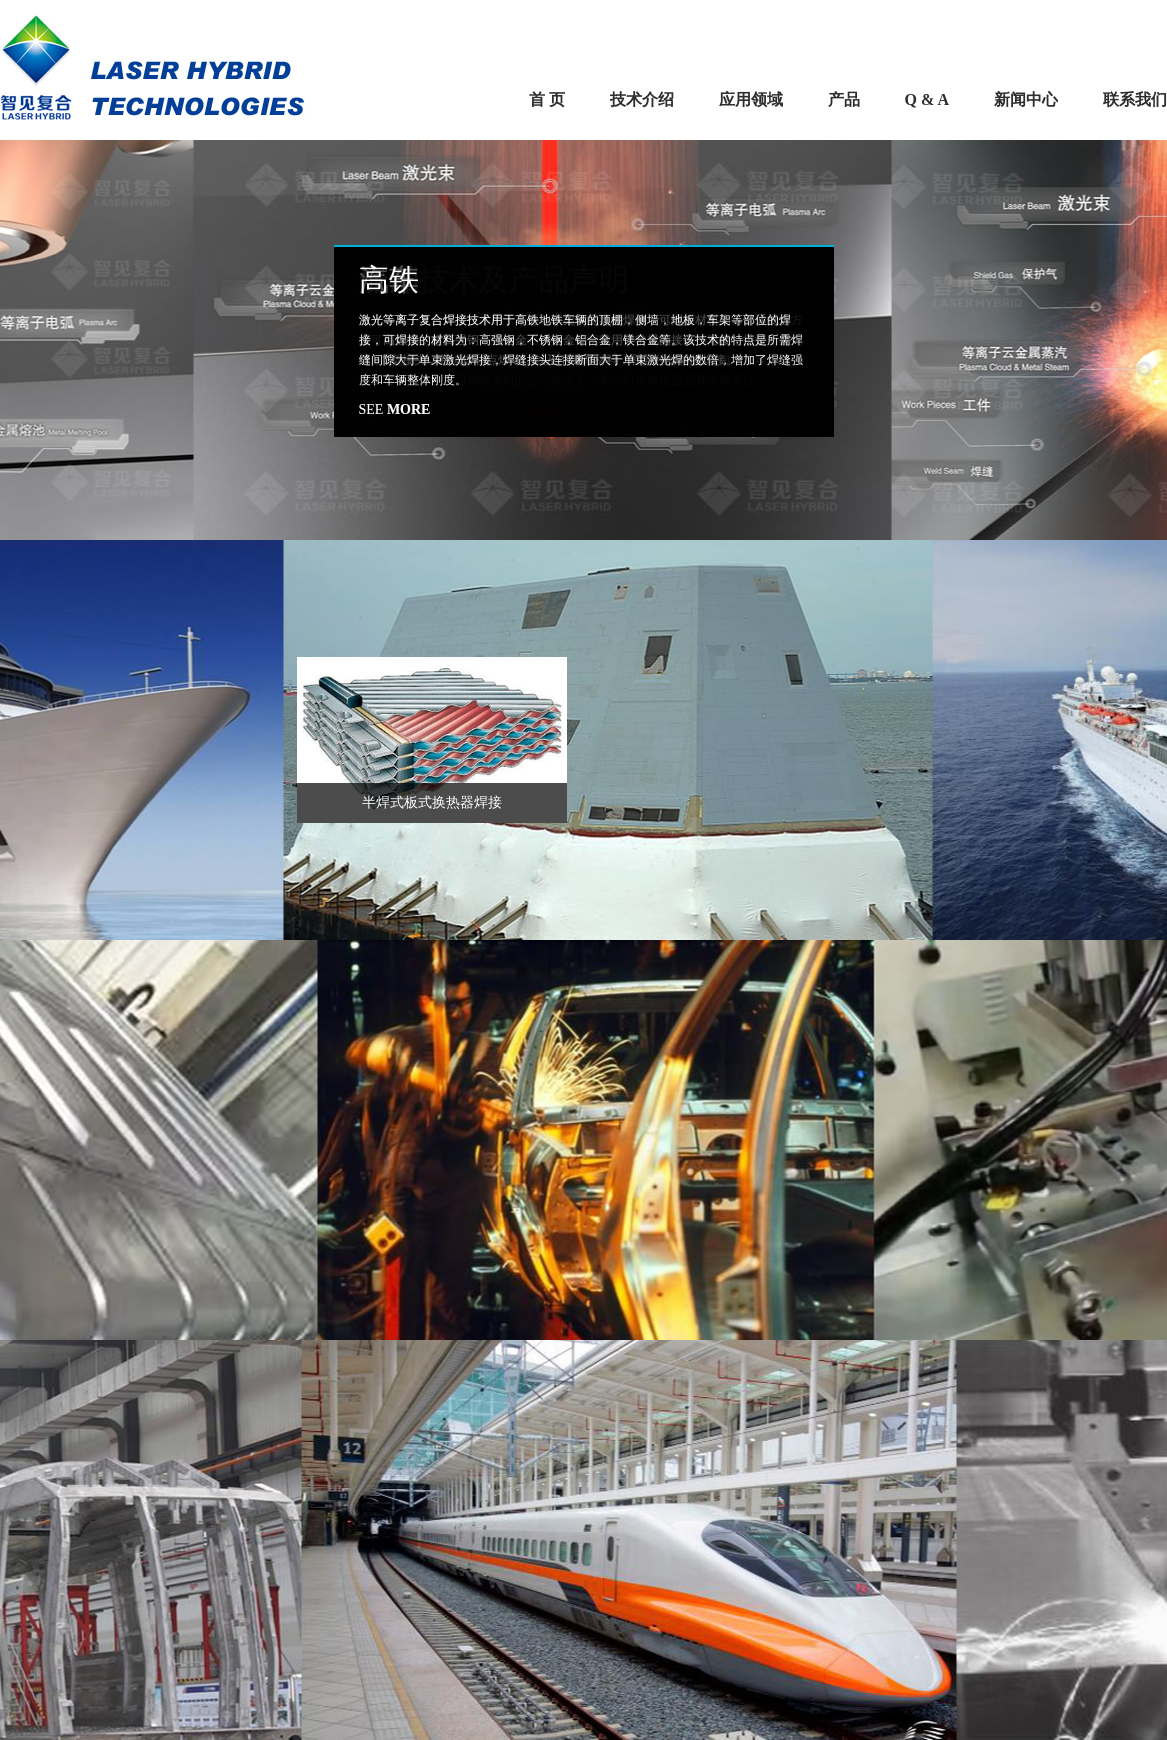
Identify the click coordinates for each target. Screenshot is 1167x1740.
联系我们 (1135, 99)
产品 (844, 99)
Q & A (927, 99)
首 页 (547, 99)
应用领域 (751, 99)
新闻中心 (1026, 99)
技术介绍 (642, 99)
